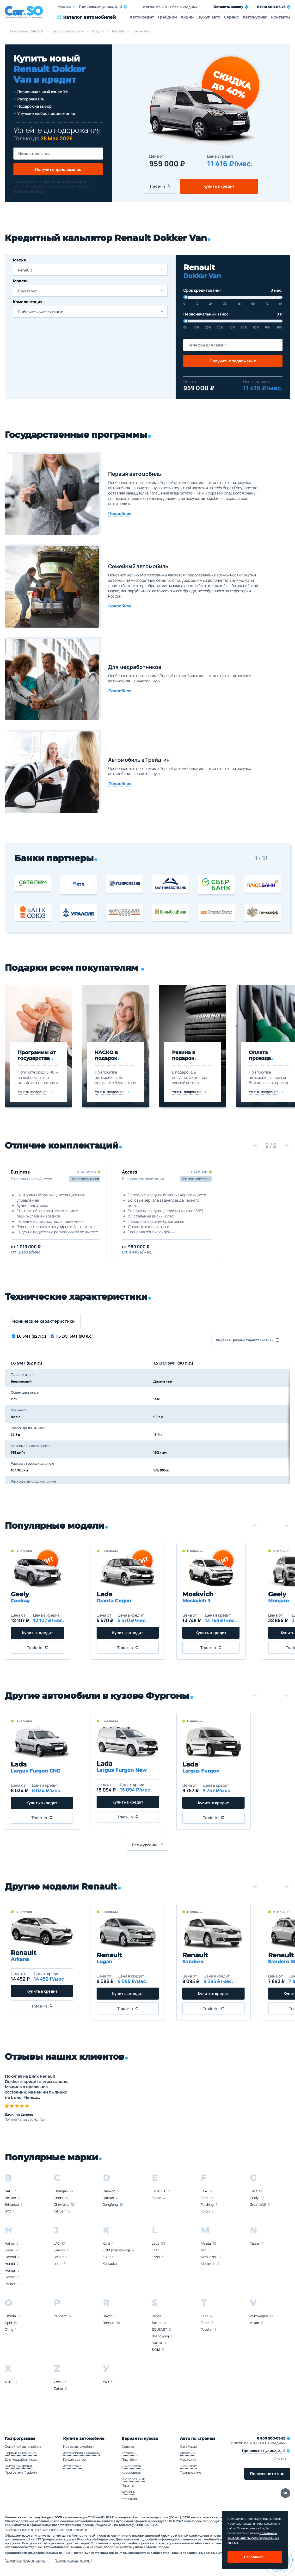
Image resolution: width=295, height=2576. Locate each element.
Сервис (231, 17)
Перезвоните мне (267, 2473)
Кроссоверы (131, 2472)
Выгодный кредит (18, 2466)
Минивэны (130, 2498)
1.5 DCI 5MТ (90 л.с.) (74, 1336)
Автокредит (141, 17)
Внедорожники (133, 2479)
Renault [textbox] (25, 270)
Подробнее (119, 513)
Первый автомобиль (21, 2453)
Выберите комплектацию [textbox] (40, 311)
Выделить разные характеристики (245, 1340)
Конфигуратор (74, 2459)
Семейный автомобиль (23, 2446)
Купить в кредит (218, 186)
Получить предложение (58, 169)
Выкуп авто (208, 17)
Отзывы (280, 2458)
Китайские (188, 2446)
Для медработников (21, 2459)
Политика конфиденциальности (27, 2561)
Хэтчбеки (129, 2453)
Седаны (128, 2446)
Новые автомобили (78, 2446)
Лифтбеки (129, 2459)
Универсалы (131, 2466)
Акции (187, 17)
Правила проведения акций (73, 2561)
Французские (190, 2472)
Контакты (280, 17)
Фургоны (128, 2492)
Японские (187, 2453)
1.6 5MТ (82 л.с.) (31, 1336)
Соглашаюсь (254, 2557)
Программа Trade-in (21, 2472)
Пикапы (128, 2485)
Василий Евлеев (19, 2114)
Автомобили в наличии (81, 2453)
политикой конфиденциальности (36, 186)
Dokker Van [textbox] (28, 291)
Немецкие (188, 2459)
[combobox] (90, 270)
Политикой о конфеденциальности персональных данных (253, 2538)
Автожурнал (254, 17)
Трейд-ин (167, 17)
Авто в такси (73, 2466)
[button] (245, 858)
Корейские (188, 2466)
